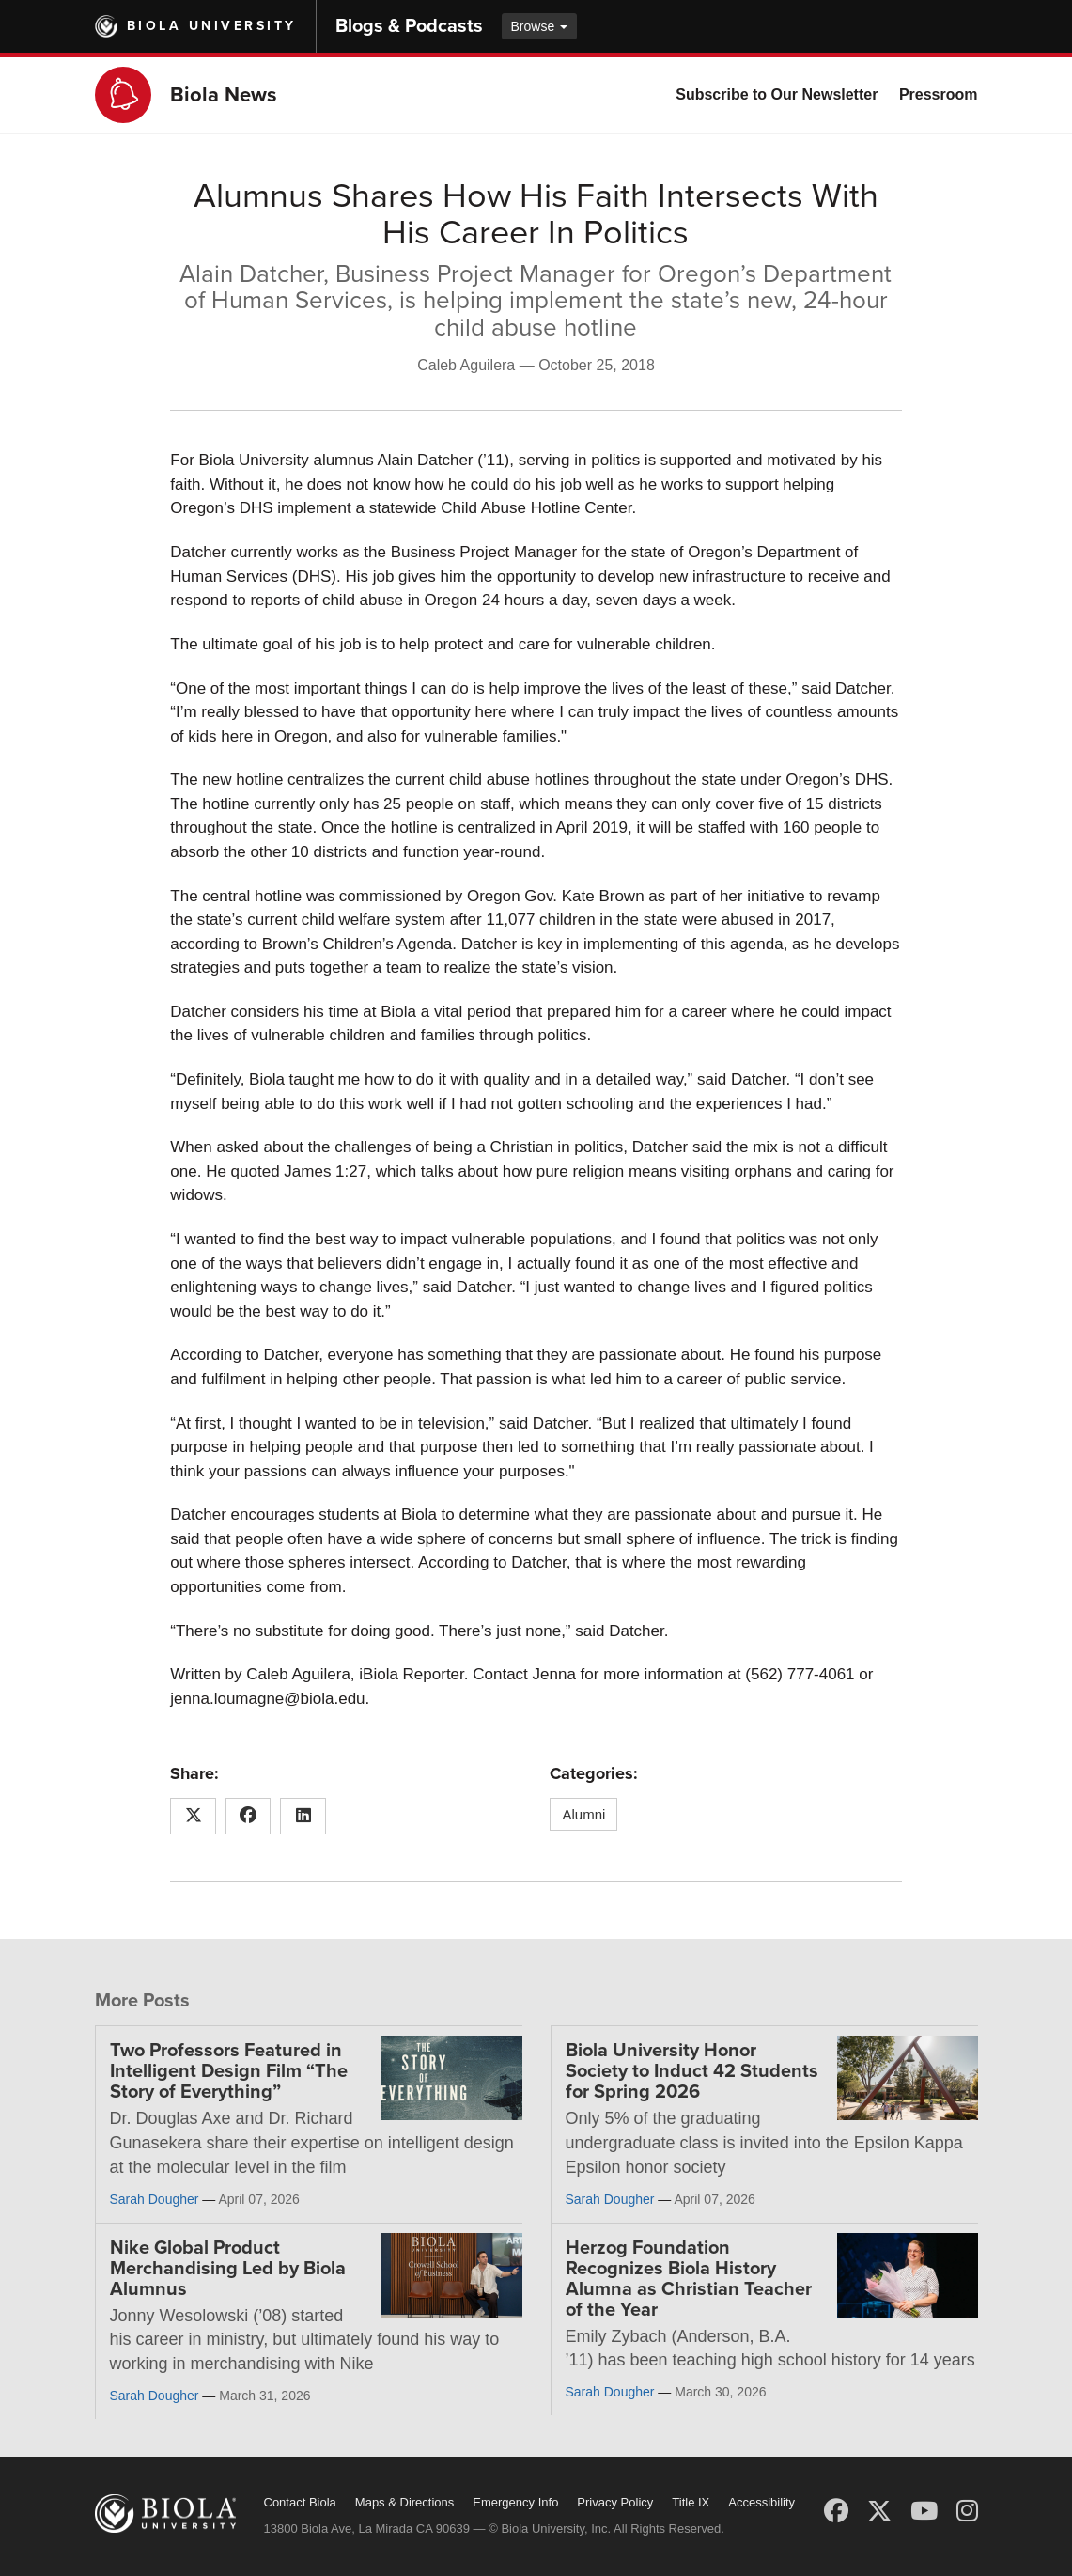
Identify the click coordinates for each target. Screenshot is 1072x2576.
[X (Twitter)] (879, 2511)
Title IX (690, 2502)
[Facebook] (836, 2511)
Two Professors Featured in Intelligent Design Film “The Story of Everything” (229, 2071)
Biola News (223, 95)
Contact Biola (300, 2502)
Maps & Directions (404, 2502)
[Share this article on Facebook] (248, 1816)
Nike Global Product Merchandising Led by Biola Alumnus (228, 2269)
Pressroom (938, 94)
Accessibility (761, 2502)
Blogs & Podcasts (409, 26)
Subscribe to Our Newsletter (777, 94)
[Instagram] (967, 2511)
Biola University (212, 26)
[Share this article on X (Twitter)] (193, 1816)
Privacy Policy (615, 2502)
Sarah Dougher (154, 2199)
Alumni (583, 1814)
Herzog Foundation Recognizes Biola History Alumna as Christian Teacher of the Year (689, 2279)
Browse (539, 26)
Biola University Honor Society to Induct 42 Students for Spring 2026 (692, 2071)
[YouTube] (924, 2511)
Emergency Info (515, 2502)
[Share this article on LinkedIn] (303, 1816)
